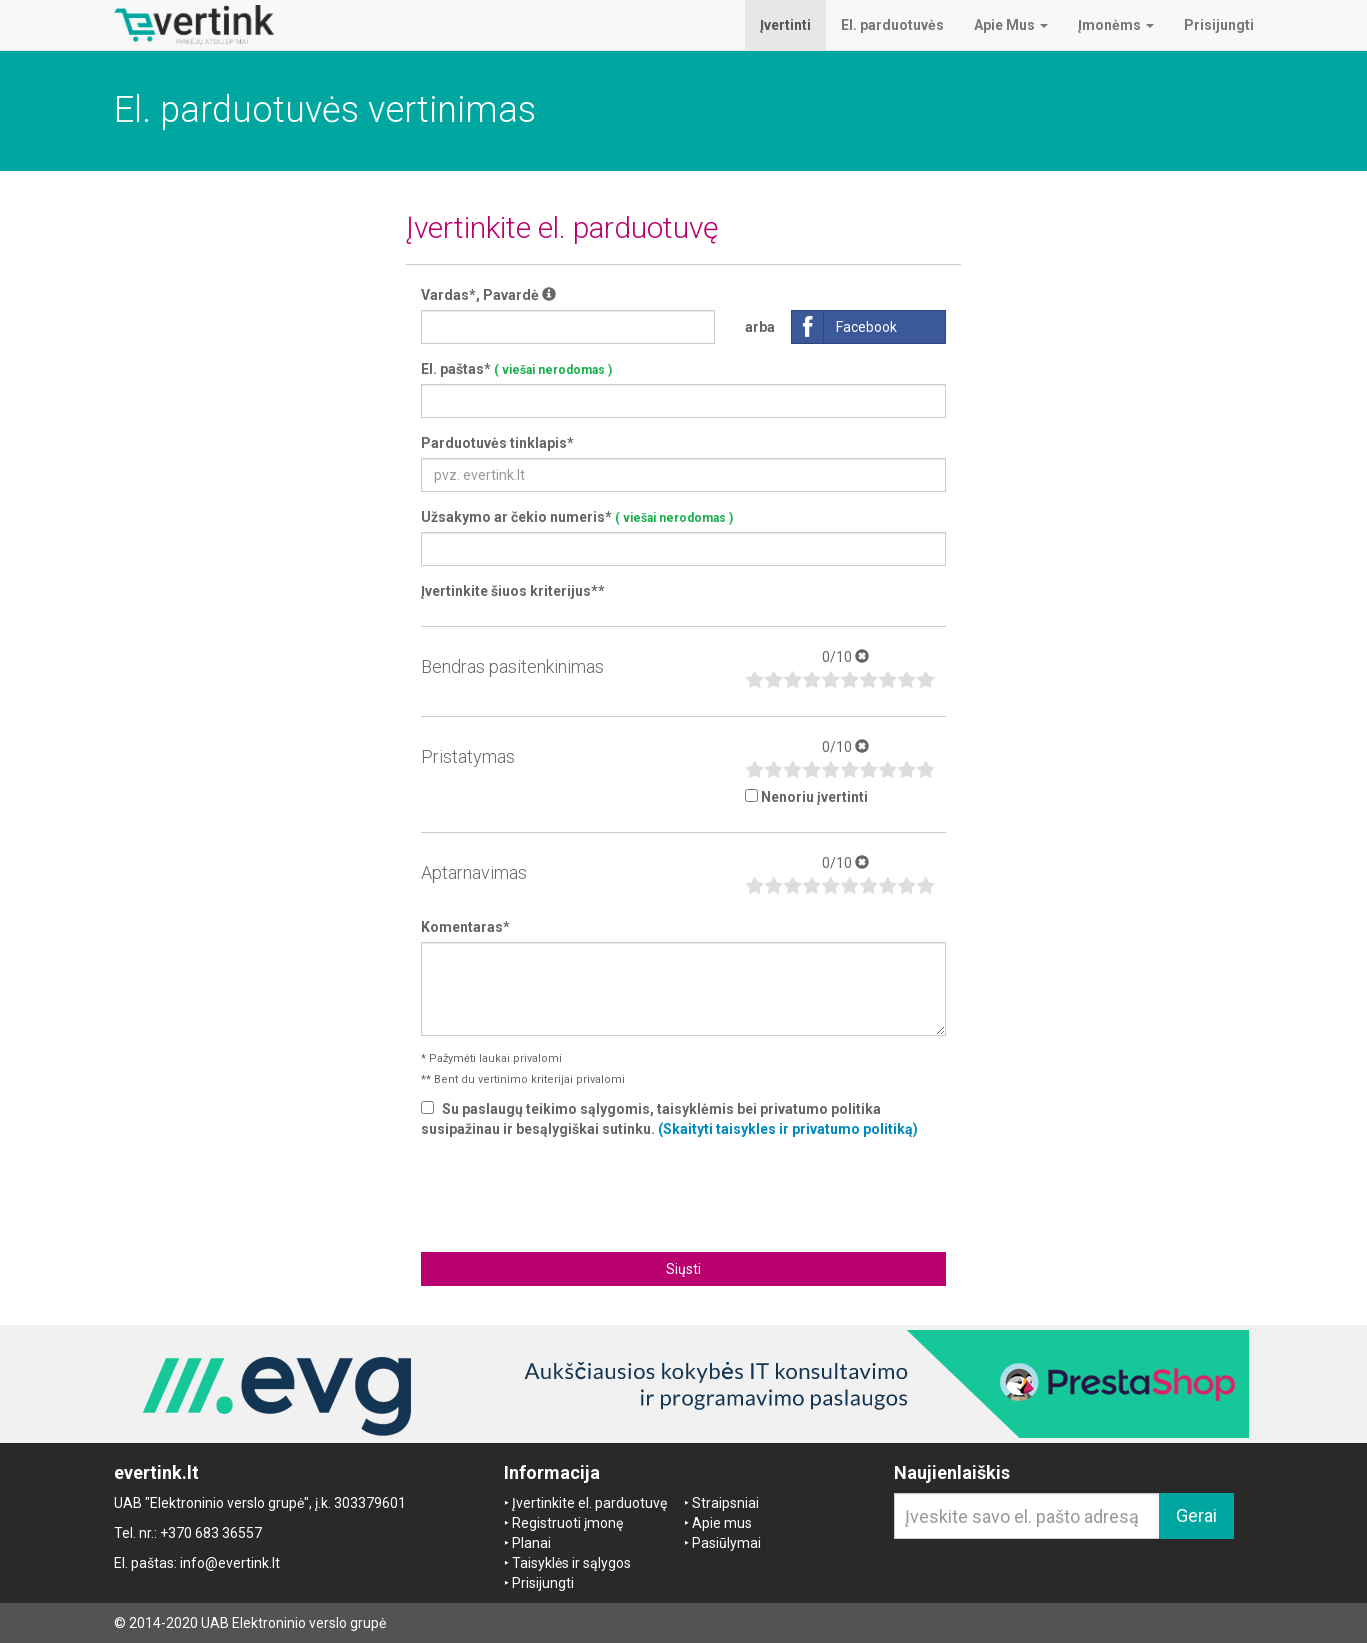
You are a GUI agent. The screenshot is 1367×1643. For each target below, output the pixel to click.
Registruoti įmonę (567, 1523)
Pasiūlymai (726, 1543)
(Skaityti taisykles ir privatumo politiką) (788, 1129)
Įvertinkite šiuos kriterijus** (513, 591)
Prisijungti (543, 1583)
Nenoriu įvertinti (814, 797)
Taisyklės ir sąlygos (571, 1563)
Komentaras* (465, 927)
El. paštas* (516, 369)
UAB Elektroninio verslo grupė (293, 1623)
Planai (531, 1543)
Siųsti (683, 1269)
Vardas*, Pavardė (488, 295)
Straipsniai (725, 1503)
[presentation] (684, 1193)
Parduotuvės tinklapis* (497, 443)
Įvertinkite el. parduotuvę (589, 1503)
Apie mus (722, 1523)
